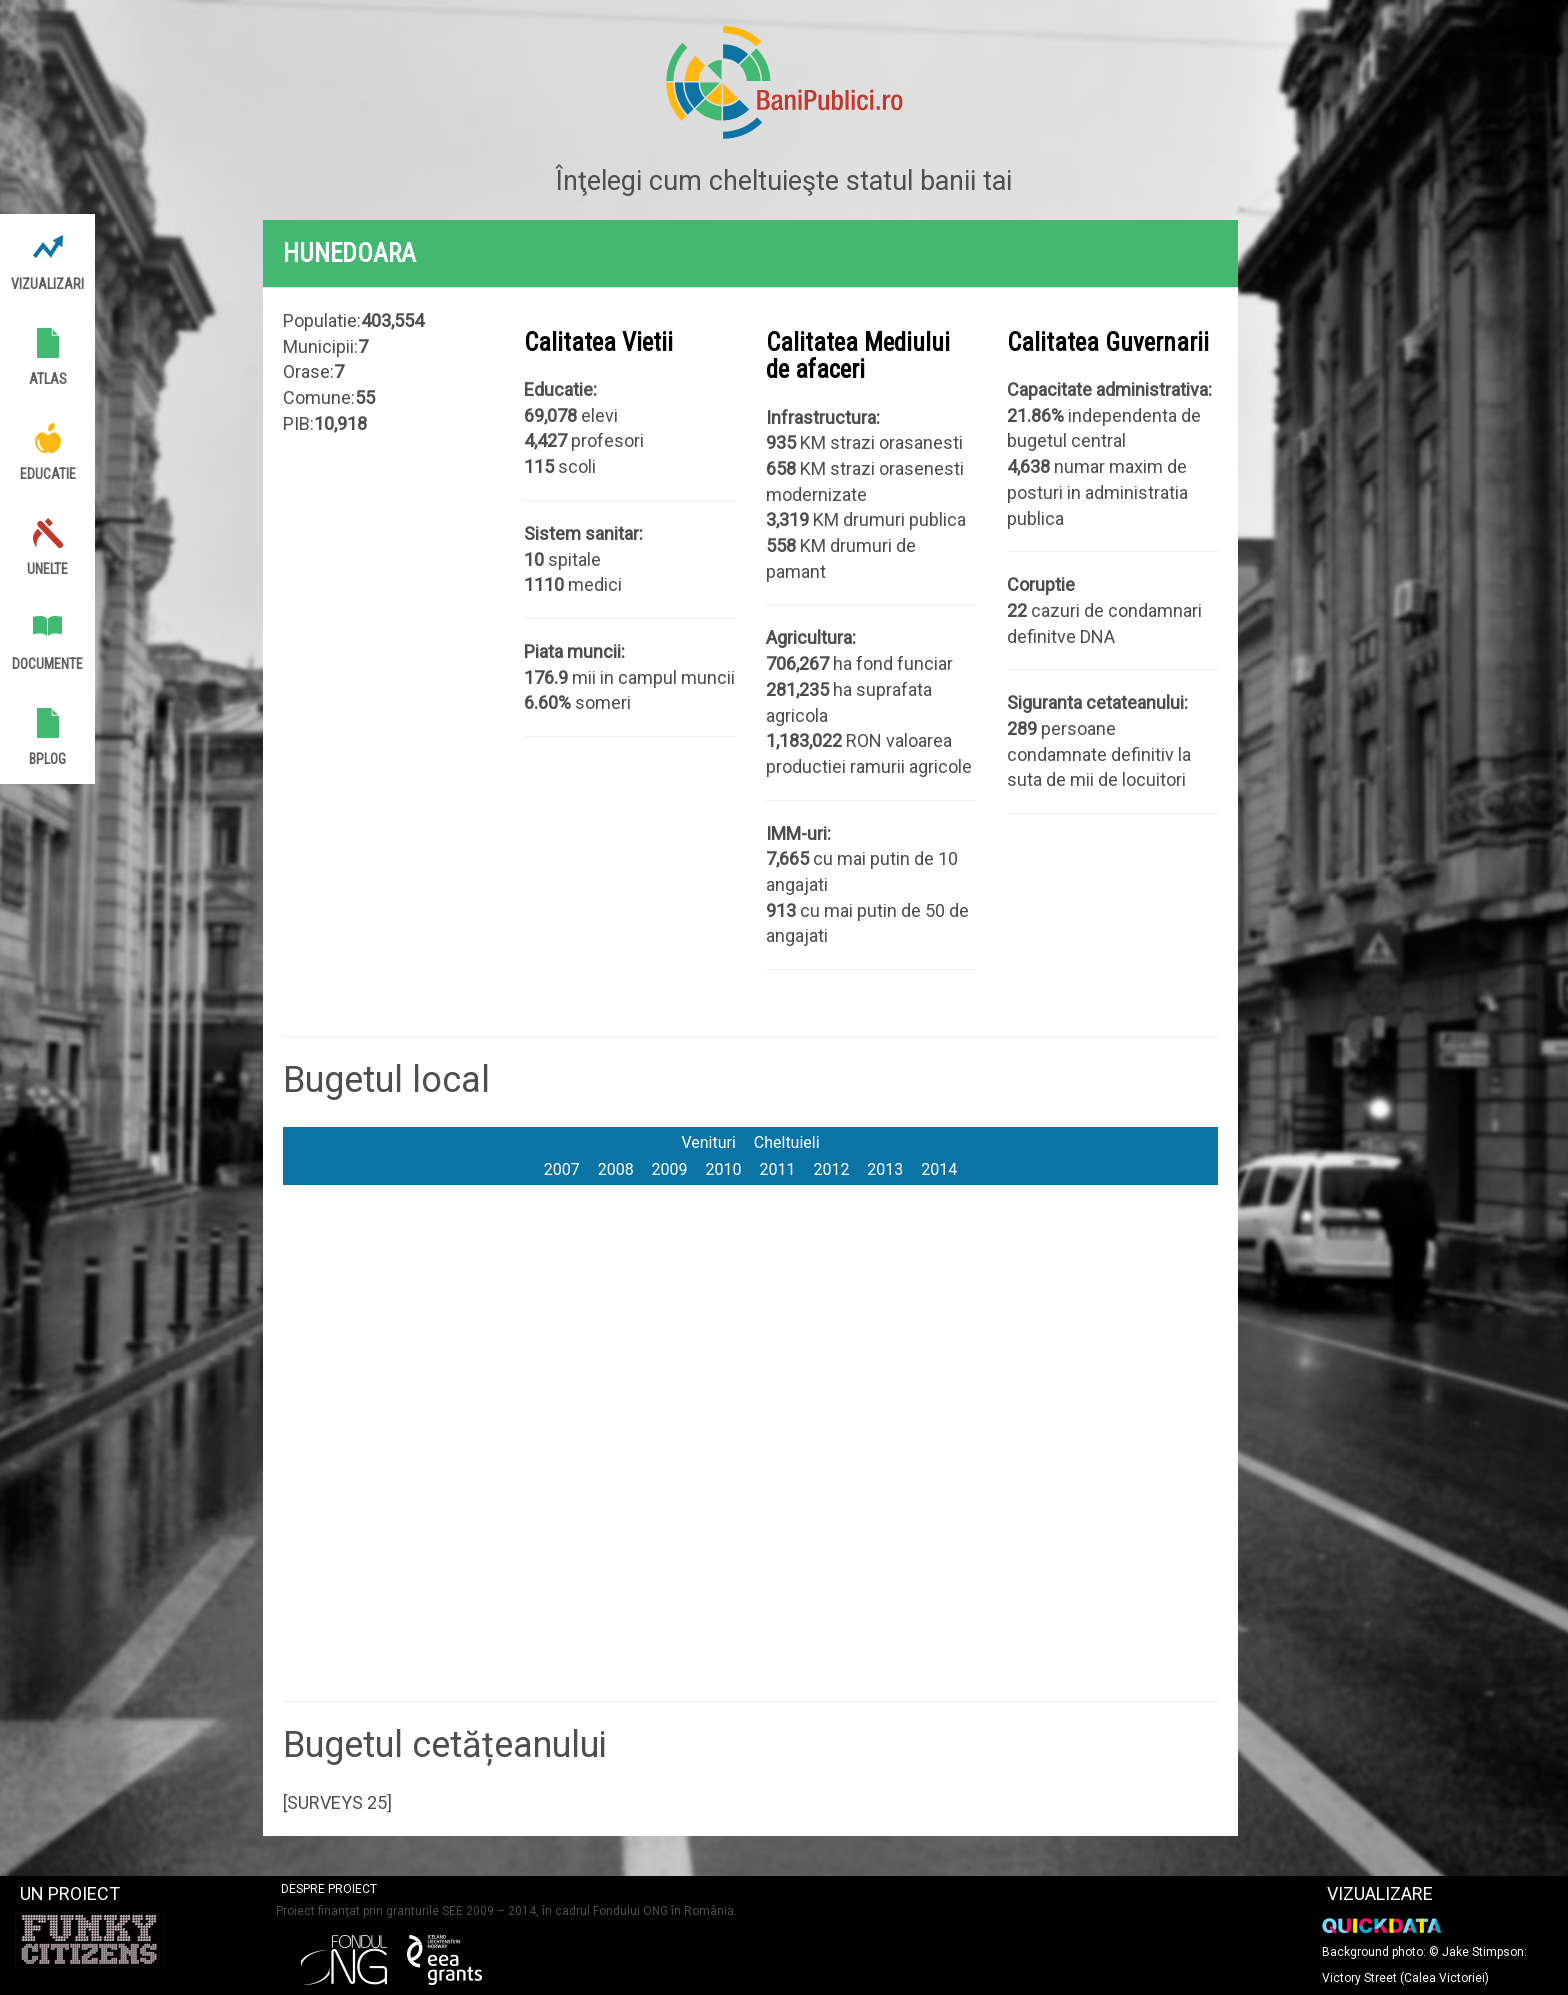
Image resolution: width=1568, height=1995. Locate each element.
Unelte (47, 569)
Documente (47, 664)
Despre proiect (329, 1889)
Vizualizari (47, 284)
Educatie (48, 474)
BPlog (47, 759)
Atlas (48, 379)
